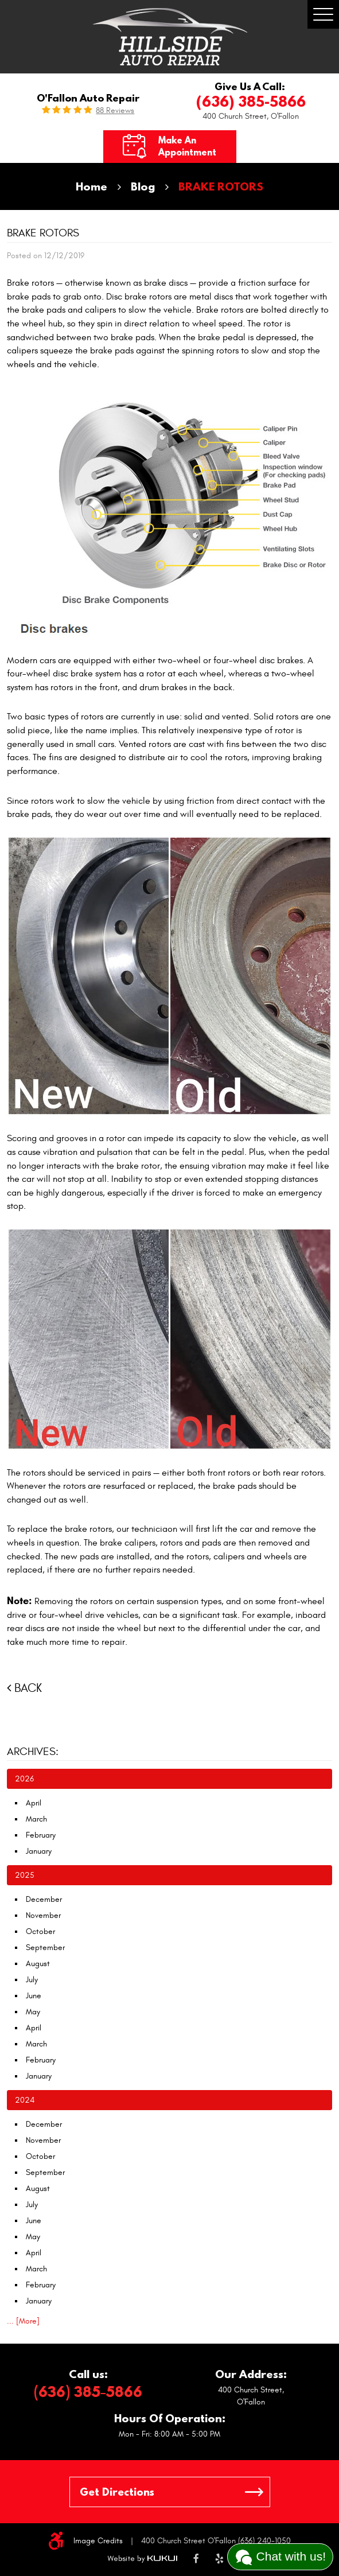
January (39, 1851)
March (36, 1819)
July (32, 1979)
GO (254, 2492)
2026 (24, 1779)
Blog (143, 186)
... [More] (23, 2321)
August (38, 1963)
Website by (142, 2559)
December (44, 1899)
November (43, 1915)
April (33, 1803)
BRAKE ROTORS (220, 186)
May (33, 2012)
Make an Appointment (187, 146)
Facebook (196, 2559)
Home (91, 186)
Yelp (219, 2559)
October (40, 1931)
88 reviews (115, 111)
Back (28, 1688)
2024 (24, 2100)
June (33, 1996)
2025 (24, 1875)
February (41, 1835)
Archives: (33, 1751)
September (45, 1947)
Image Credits (98, 2541)
